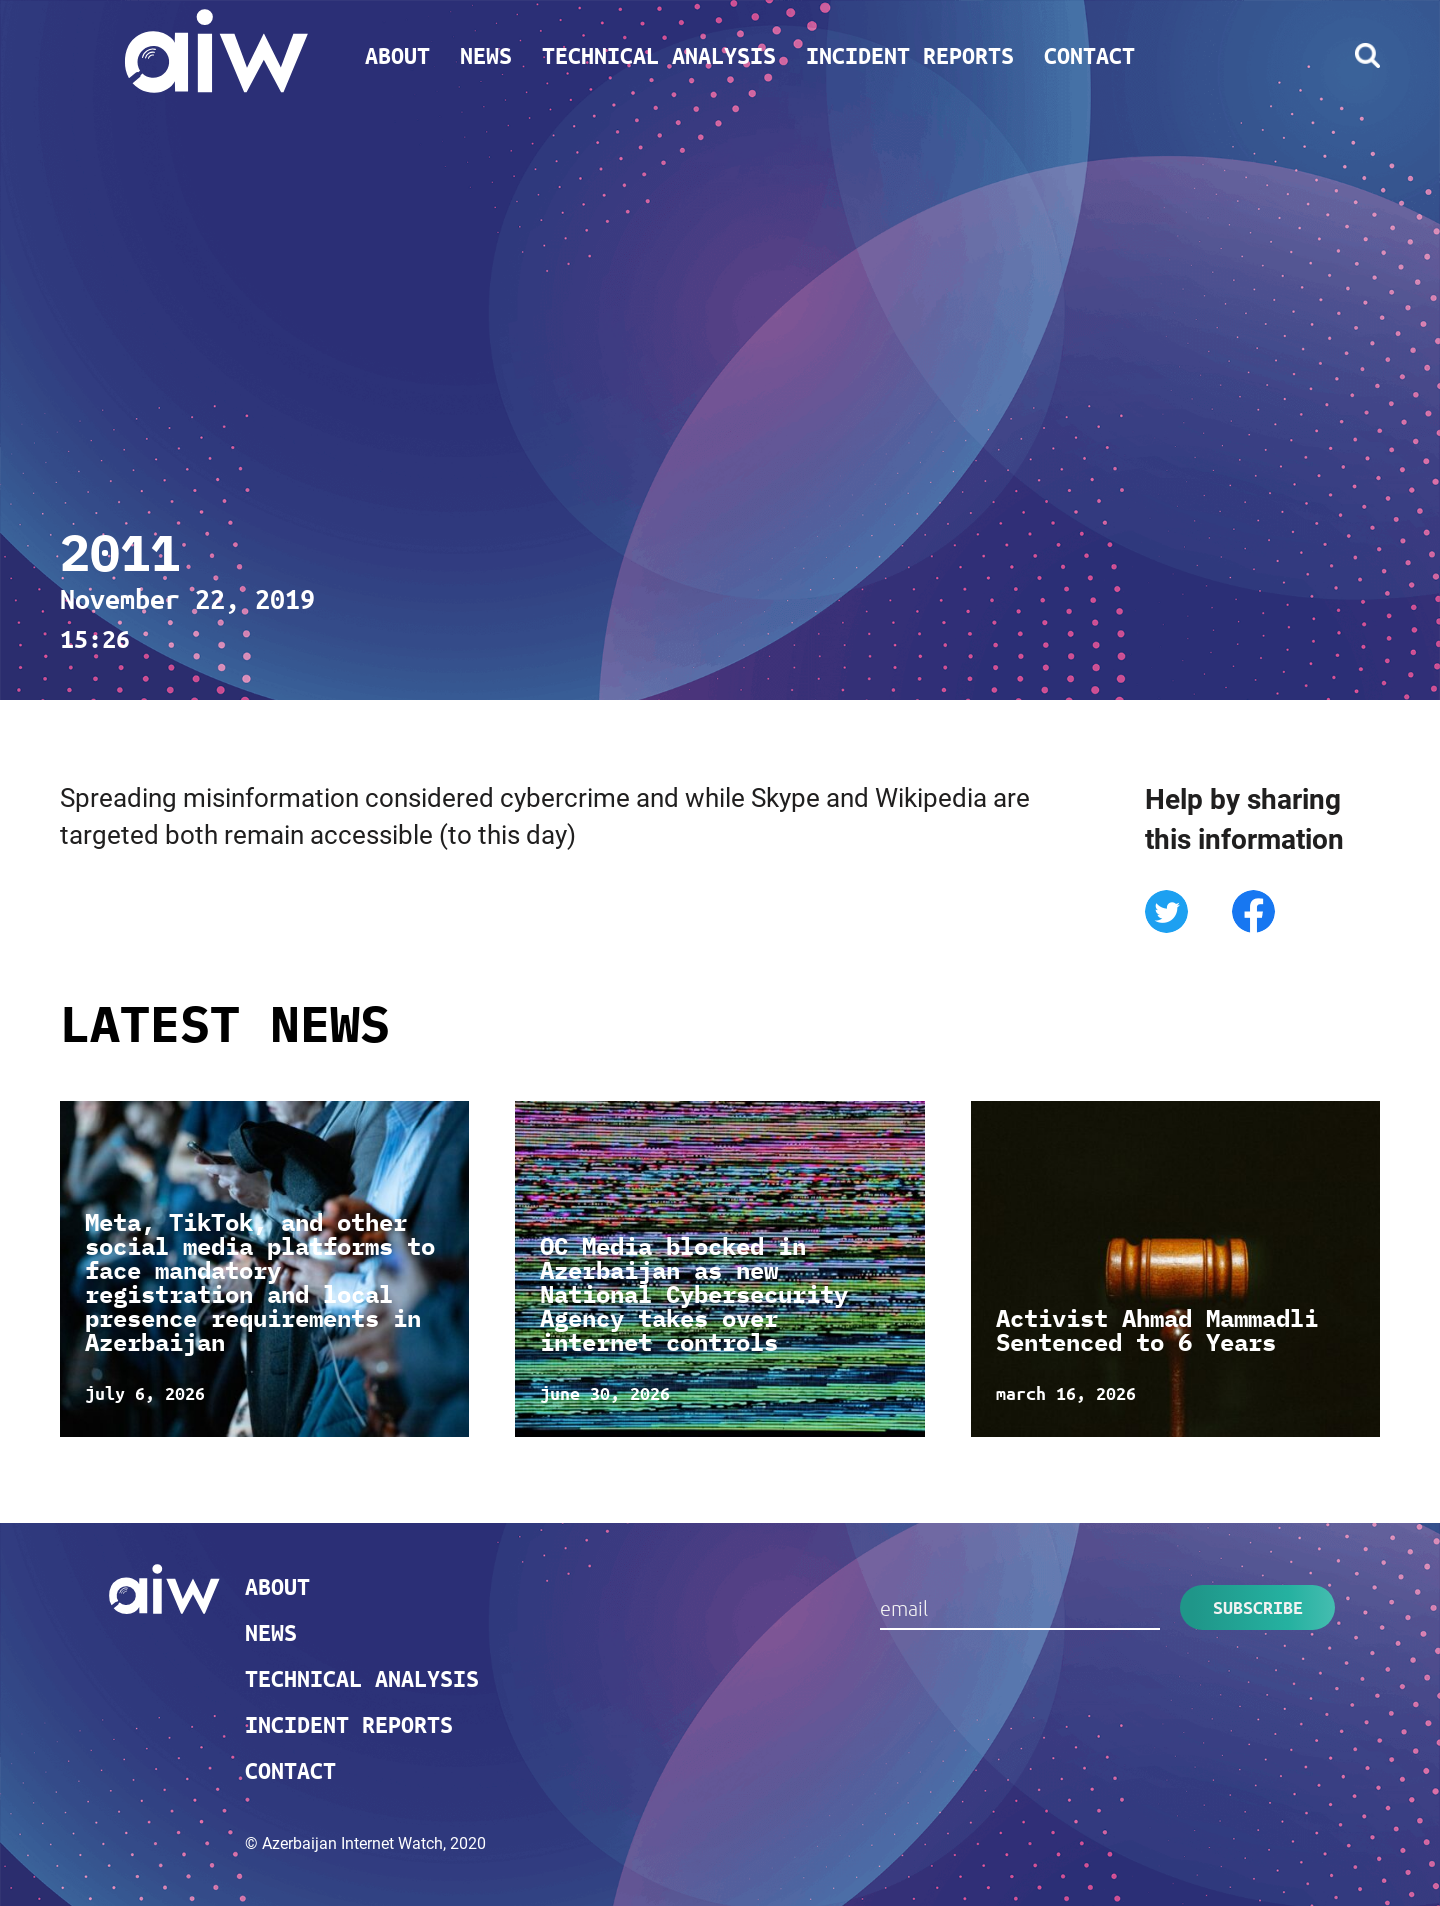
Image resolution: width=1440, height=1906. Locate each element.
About (397, 55)
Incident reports (910, 55)
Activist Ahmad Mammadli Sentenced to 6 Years (1157, 1330)
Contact (1089, 55)
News (486, 55)
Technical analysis (659, 55)
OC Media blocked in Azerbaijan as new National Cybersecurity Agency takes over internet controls (694, 1294)
